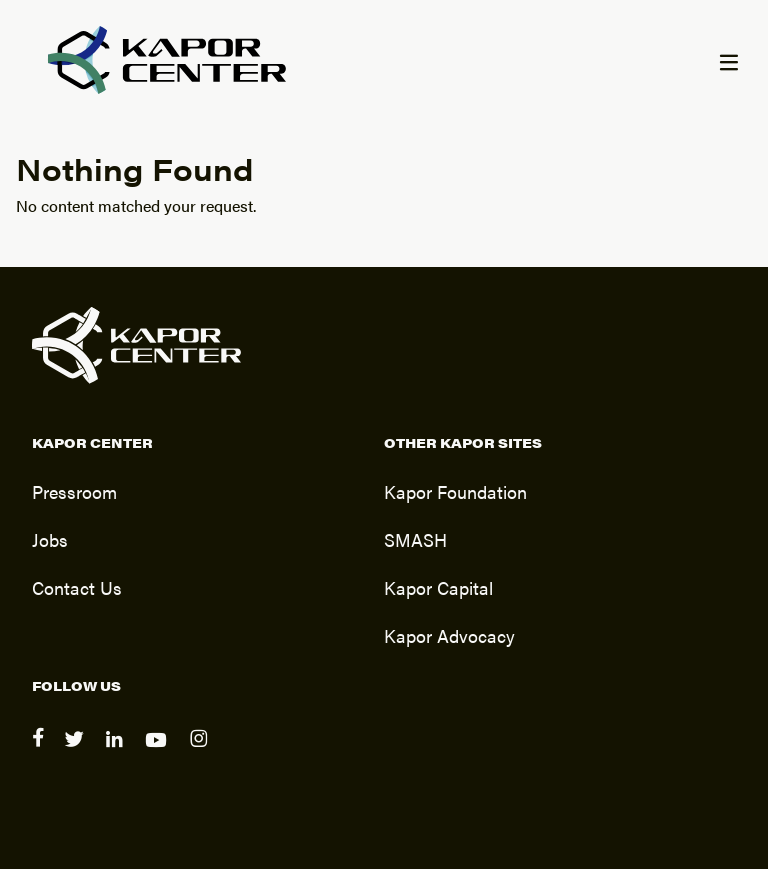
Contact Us (77, 587)
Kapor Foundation (455, 491)
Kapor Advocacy (449, 635)
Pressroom (74, 491)
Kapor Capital (438, 587)
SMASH (415, 539)
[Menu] (728, 64)
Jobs (50, 539)
